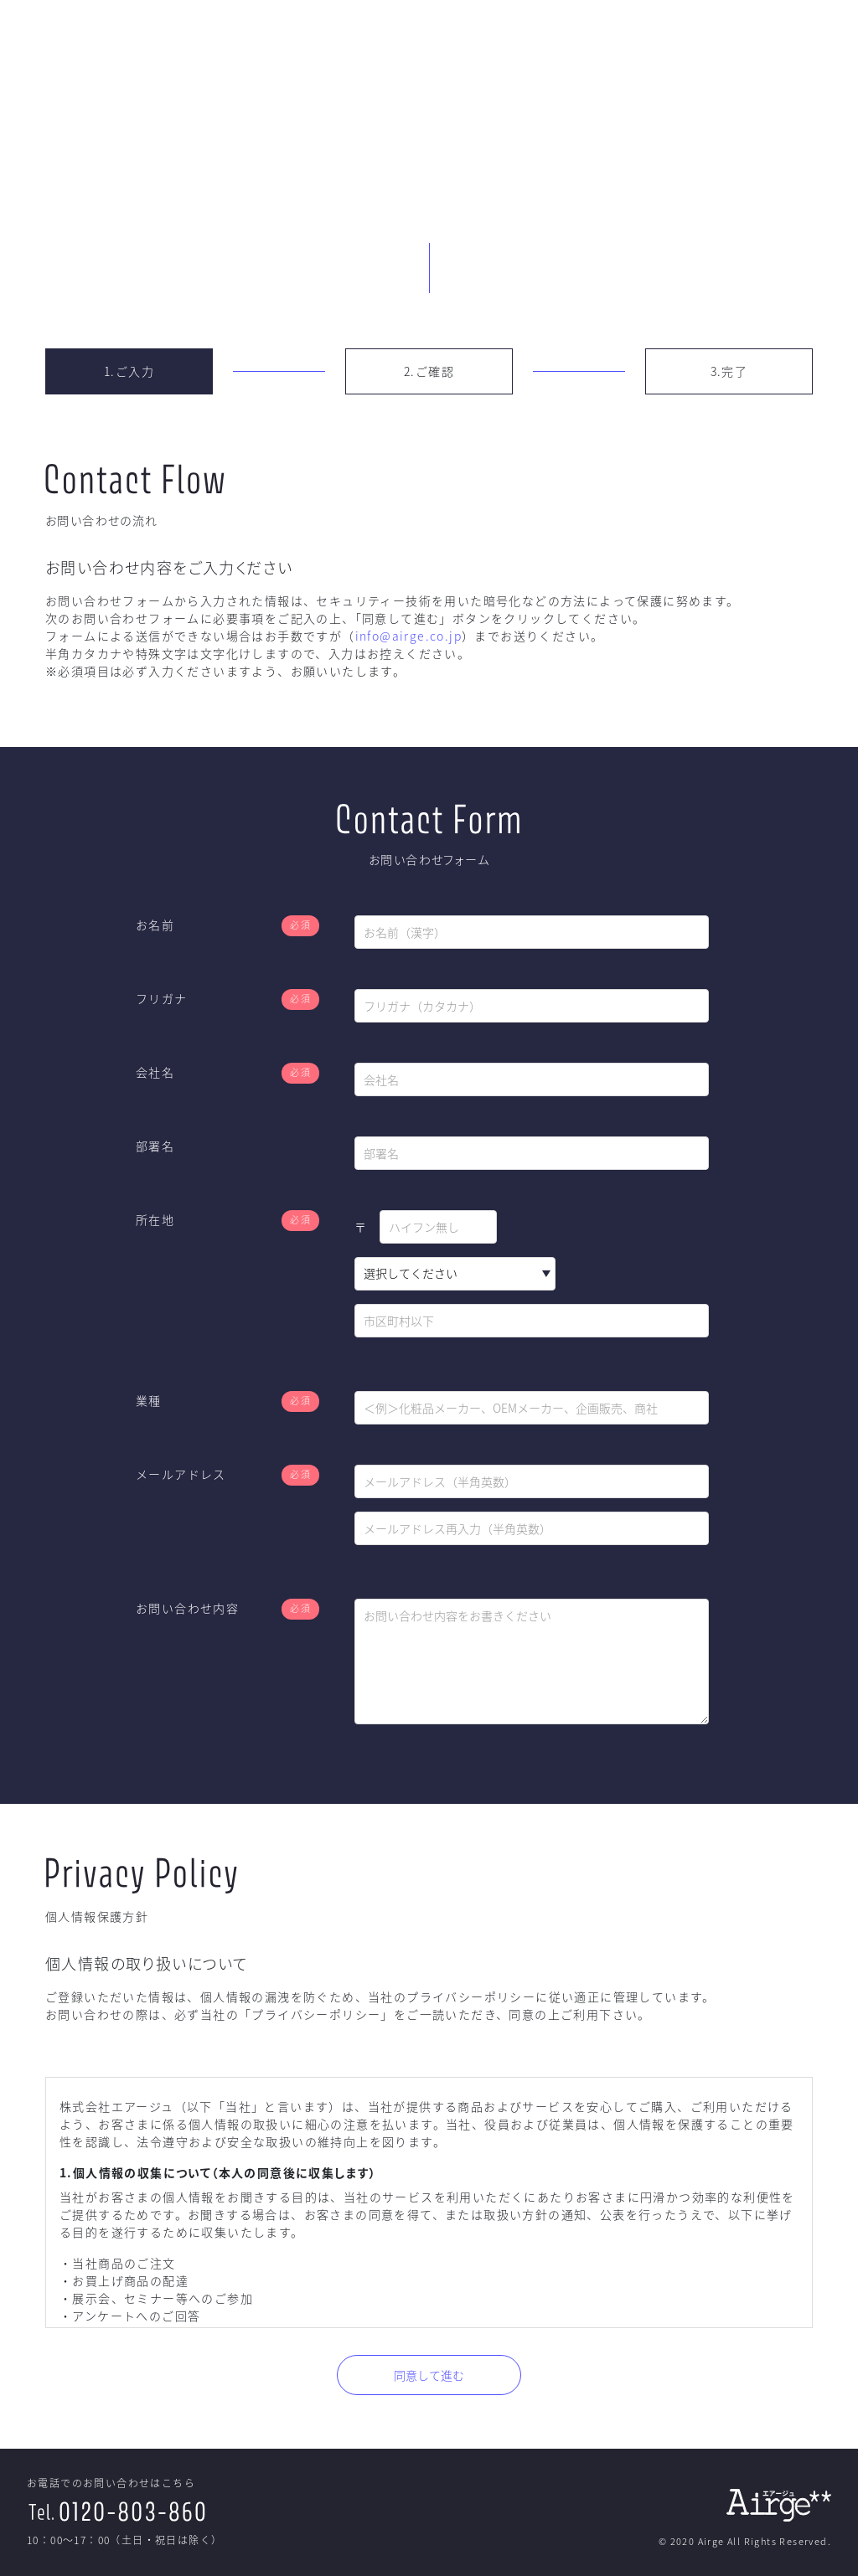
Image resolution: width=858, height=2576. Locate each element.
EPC (586, 43)
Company (737, 43)
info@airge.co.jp (408, 635)
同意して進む (429, 2375)
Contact (816, 43)
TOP (528, 43)
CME (659, 43)
